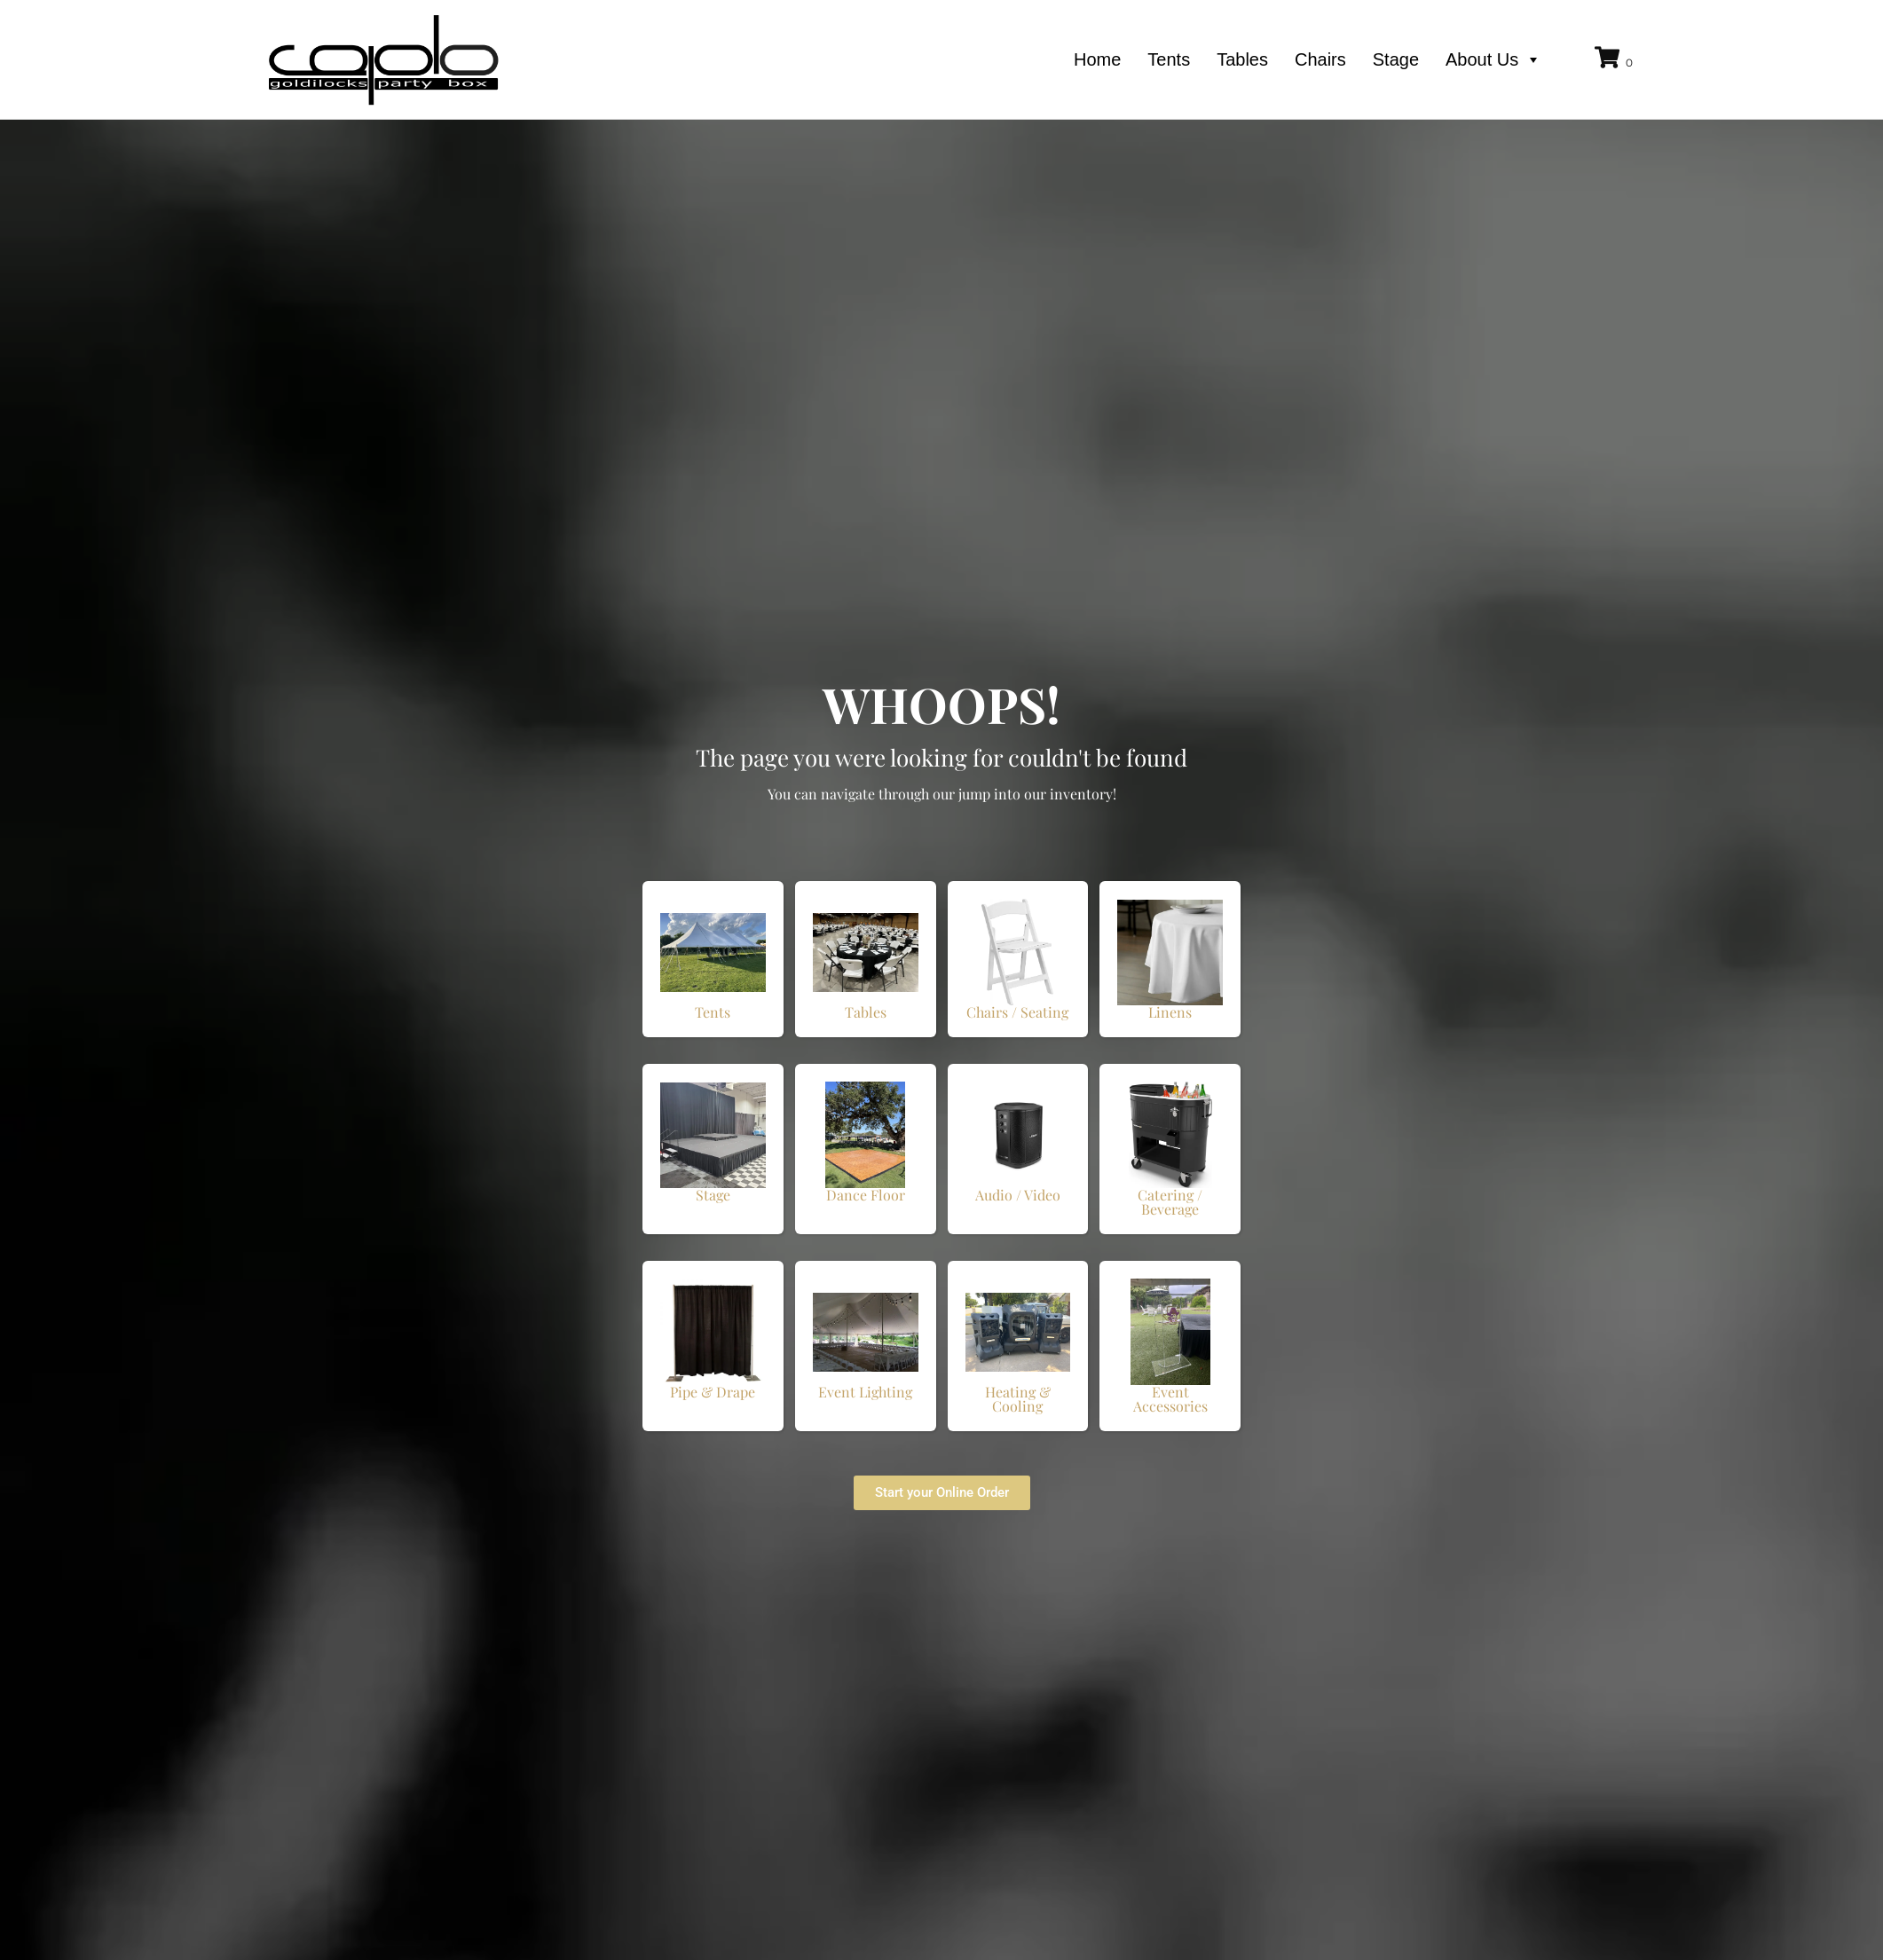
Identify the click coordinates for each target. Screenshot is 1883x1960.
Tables (1242, 59)
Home (1097, 59)
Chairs (1320, 59)
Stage (1396, 59)
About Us (1493, 59)
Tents (1168, 59)
